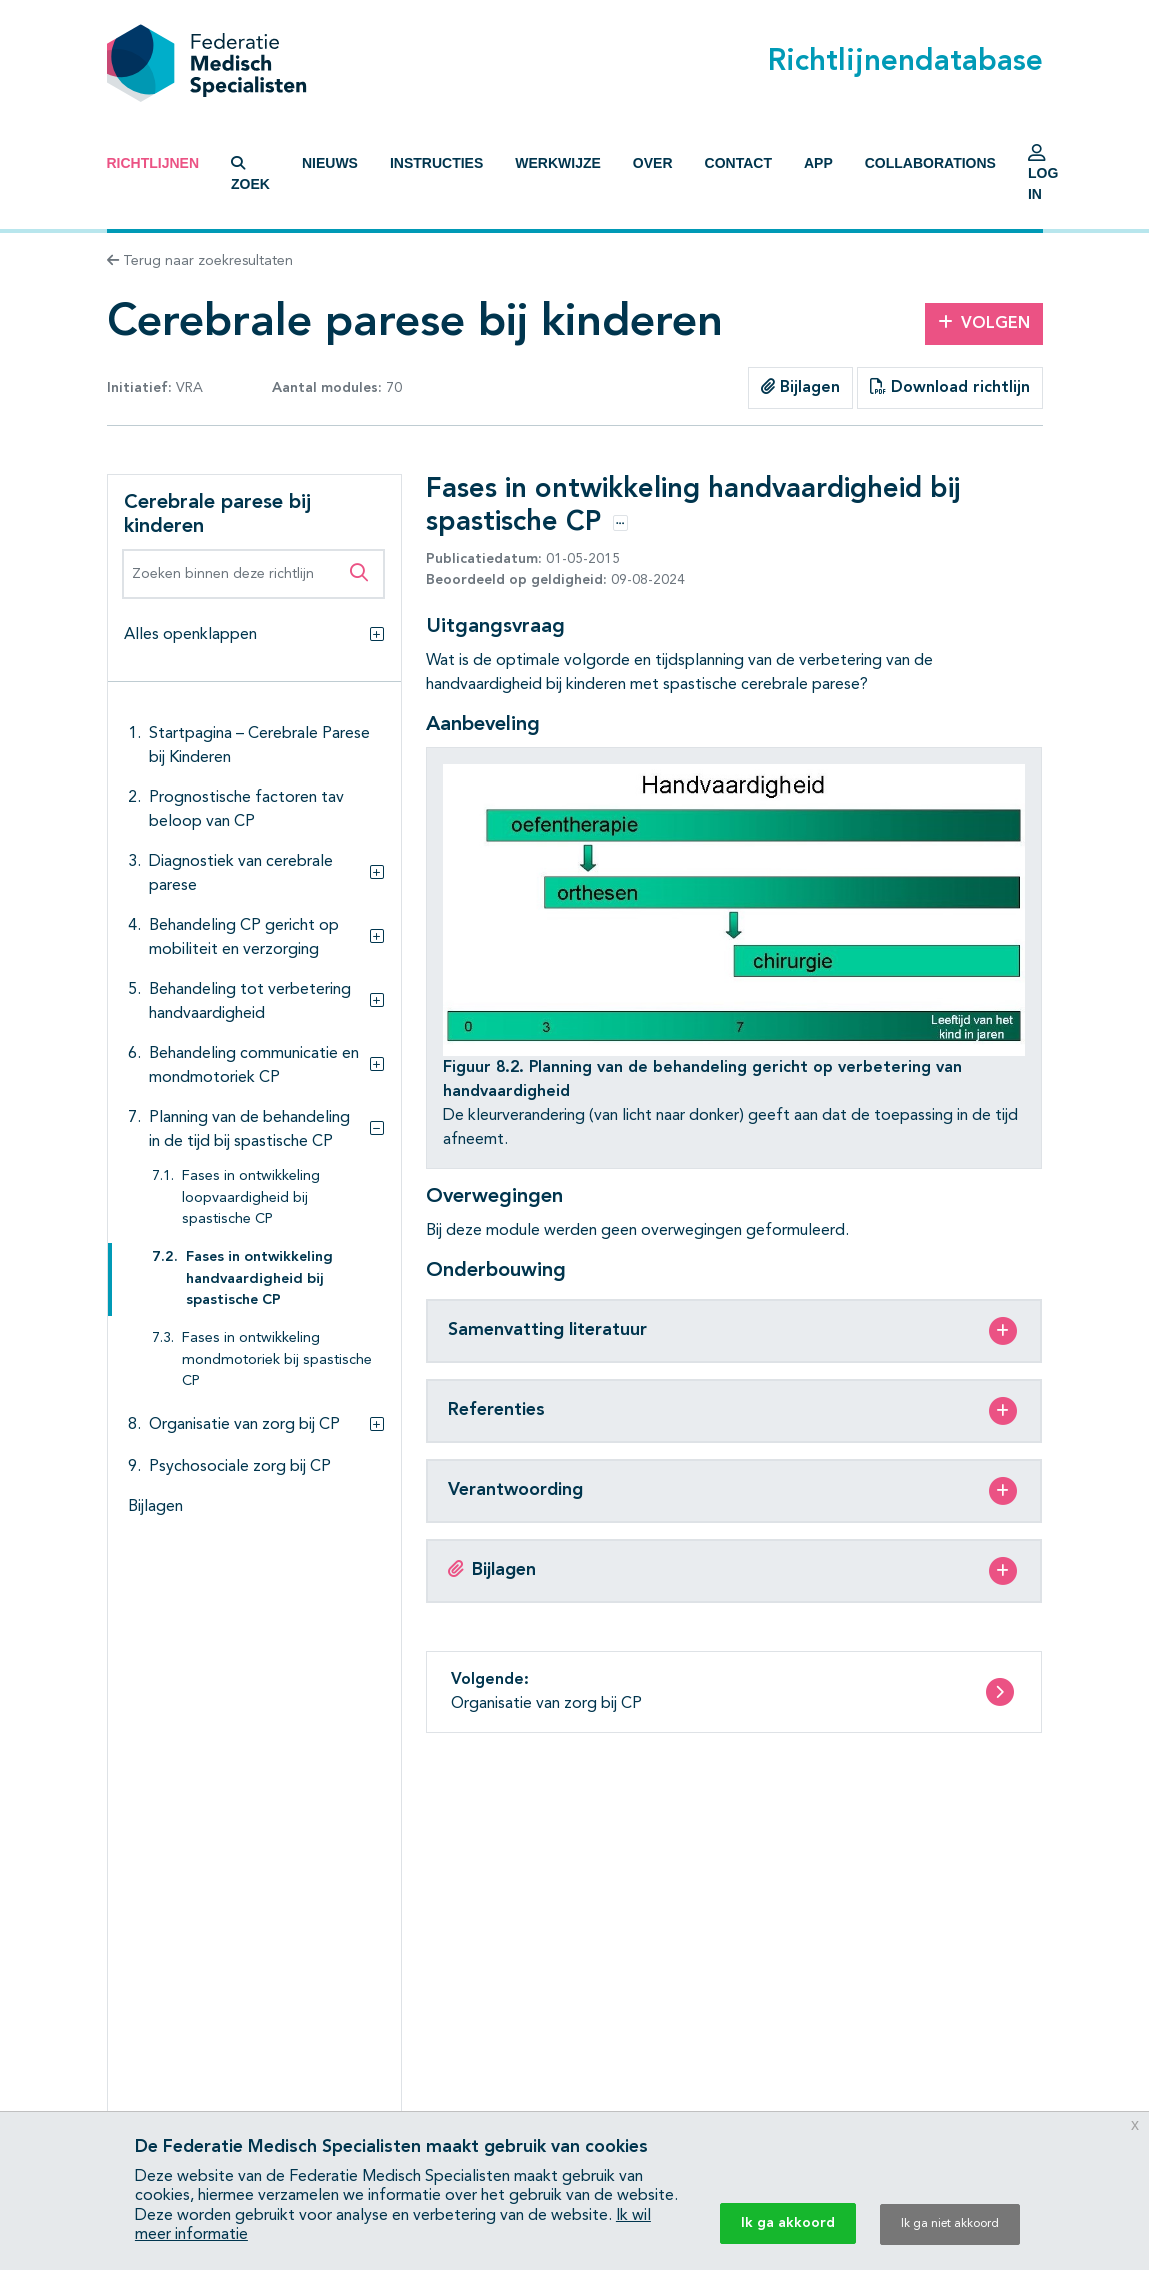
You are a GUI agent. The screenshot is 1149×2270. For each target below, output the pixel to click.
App (818, 163)
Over (653, 163)
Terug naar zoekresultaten (200, 261)
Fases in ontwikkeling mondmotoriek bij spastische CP (277, 1360)
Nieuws (330, 163)
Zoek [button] (250, 174)
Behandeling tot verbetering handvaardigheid (250, 1002)
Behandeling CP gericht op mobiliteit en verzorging (244, 938)
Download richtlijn (950, 387)
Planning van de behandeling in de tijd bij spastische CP (249, 1130)
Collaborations (930, 163)
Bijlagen (800, 387)
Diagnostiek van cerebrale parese (241, 874)
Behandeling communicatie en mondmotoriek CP (254, 1066)
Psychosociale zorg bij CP (240, 1467)
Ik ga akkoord (788, 2223)
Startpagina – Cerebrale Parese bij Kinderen (259, 746)
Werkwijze (558, 163)
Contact (738, 163)
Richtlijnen (153, 163)
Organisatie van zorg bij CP (244, 1425)
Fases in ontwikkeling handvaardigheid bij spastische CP (259, 1279)
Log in (1043, 178)
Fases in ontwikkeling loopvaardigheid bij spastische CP (251, 1198)
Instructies (436, 163)
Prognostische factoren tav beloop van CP (246, 810)
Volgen (984, 323)
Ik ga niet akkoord (950, 2224)
